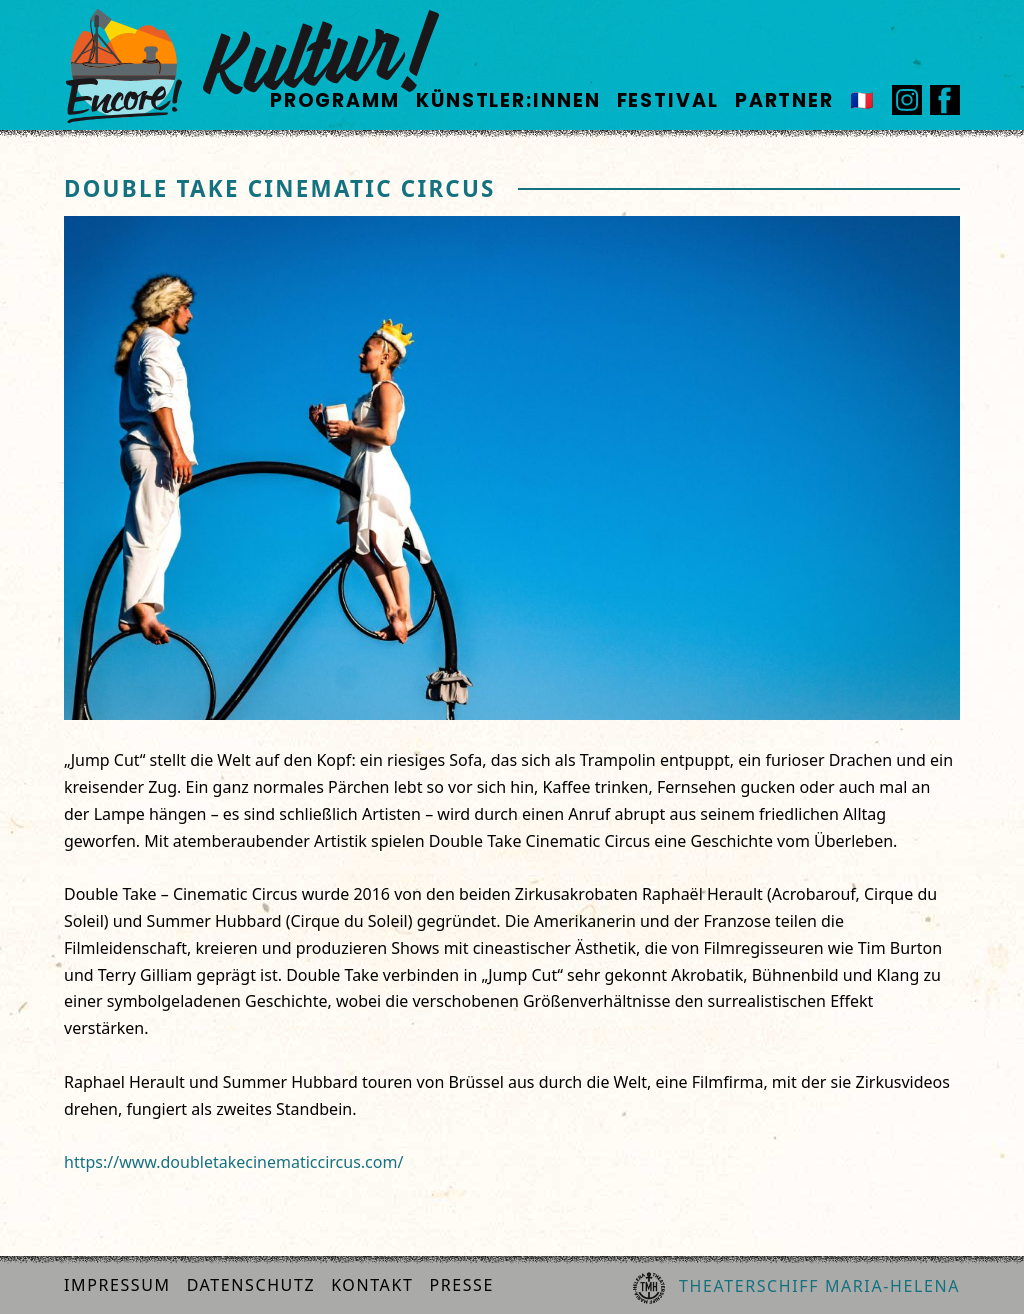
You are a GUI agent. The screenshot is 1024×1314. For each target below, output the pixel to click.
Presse (461, 1285)
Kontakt (372, 1285)
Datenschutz (251, 1285)
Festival (668, 100)
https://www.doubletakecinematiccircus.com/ (233, 1162)
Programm (335, 100)
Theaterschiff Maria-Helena (796, 1288)
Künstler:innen (508, 100)
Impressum (117, 1285)
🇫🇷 (863, 100)
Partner (784, 100)
